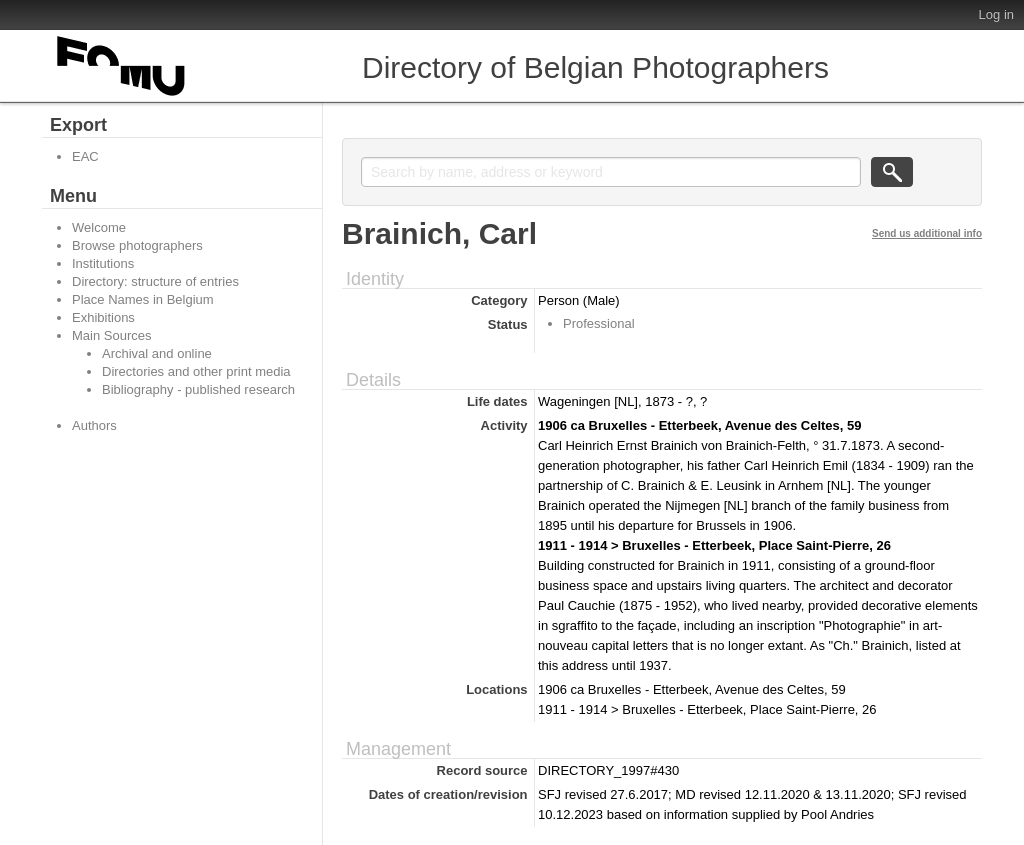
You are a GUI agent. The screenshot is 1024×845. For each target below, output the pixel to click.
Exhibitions (103, 317)
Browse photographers (137, 245)
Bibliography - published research (198, 389)
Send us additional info (927, 233)
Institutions (103, 263)
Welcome (99, 227)
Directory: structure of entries (155, 281)
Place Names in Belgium (143, 299)
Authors (94, 425)
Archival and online (157, 353)
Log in (996, 14)
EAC (85, 156)
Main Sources (111, 335)
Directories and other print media (196, 371)
